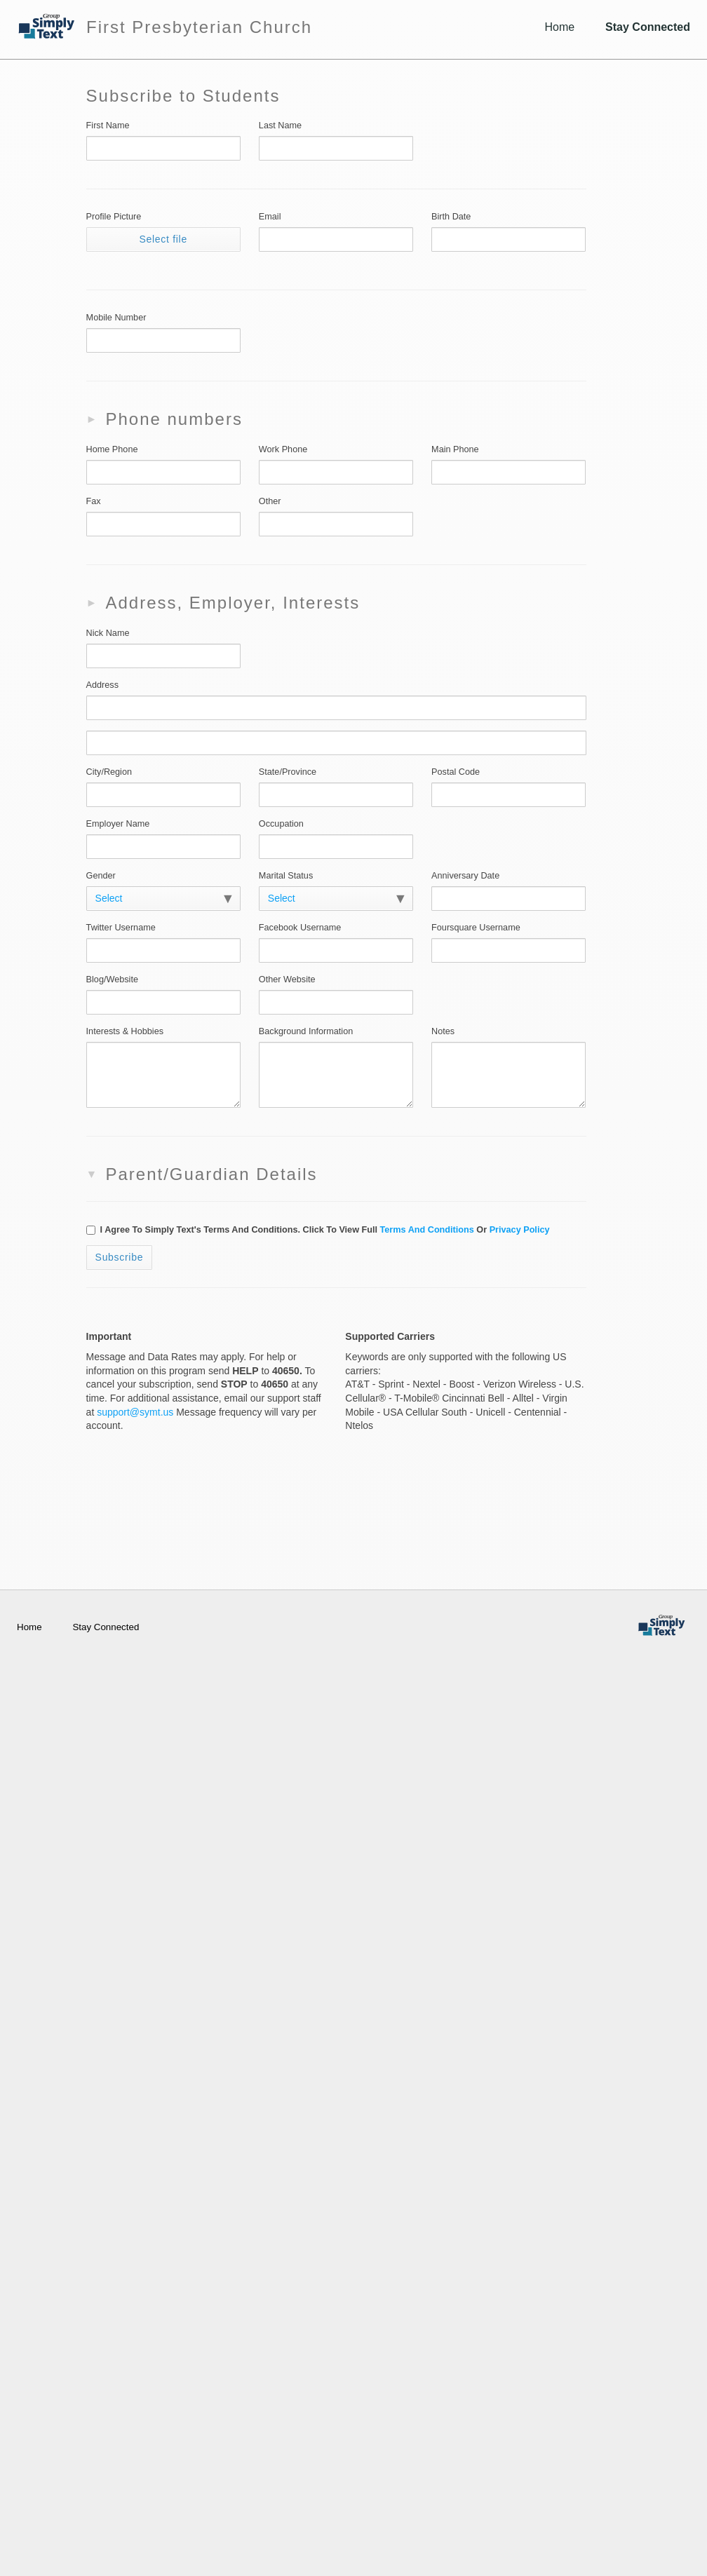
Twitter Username (121, 928)
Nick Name (108, 633)
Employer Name (118, 824)
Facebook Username (300, 928)
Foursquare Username (475, 928)
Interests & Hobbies (124, 1031)
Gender (101, 876)
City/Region (109, 772)
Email (270, 217)
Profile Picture (114, 217)
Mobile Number (116, 318)
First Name (108, 125)
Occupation (281, 824)
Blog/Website (112, 979)
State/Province (287, 772)
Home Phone (112, 449)
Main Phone (455, 449)
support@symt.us (135, 1412)
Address (102, 685)
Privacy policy (520, 1230)
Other (270, 501)
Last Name (280, 125)
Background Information (306, 1031)
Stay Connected (647, 27)
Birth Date (451, 217)
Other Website (287, 979)
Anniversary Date (465, 876)
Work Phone (283, 449)
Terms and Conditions (427, 1230)
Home (560, 27)
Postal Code (455, 772)
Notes (442, 1031)
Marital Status (286, 876)
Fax (93, 501)
